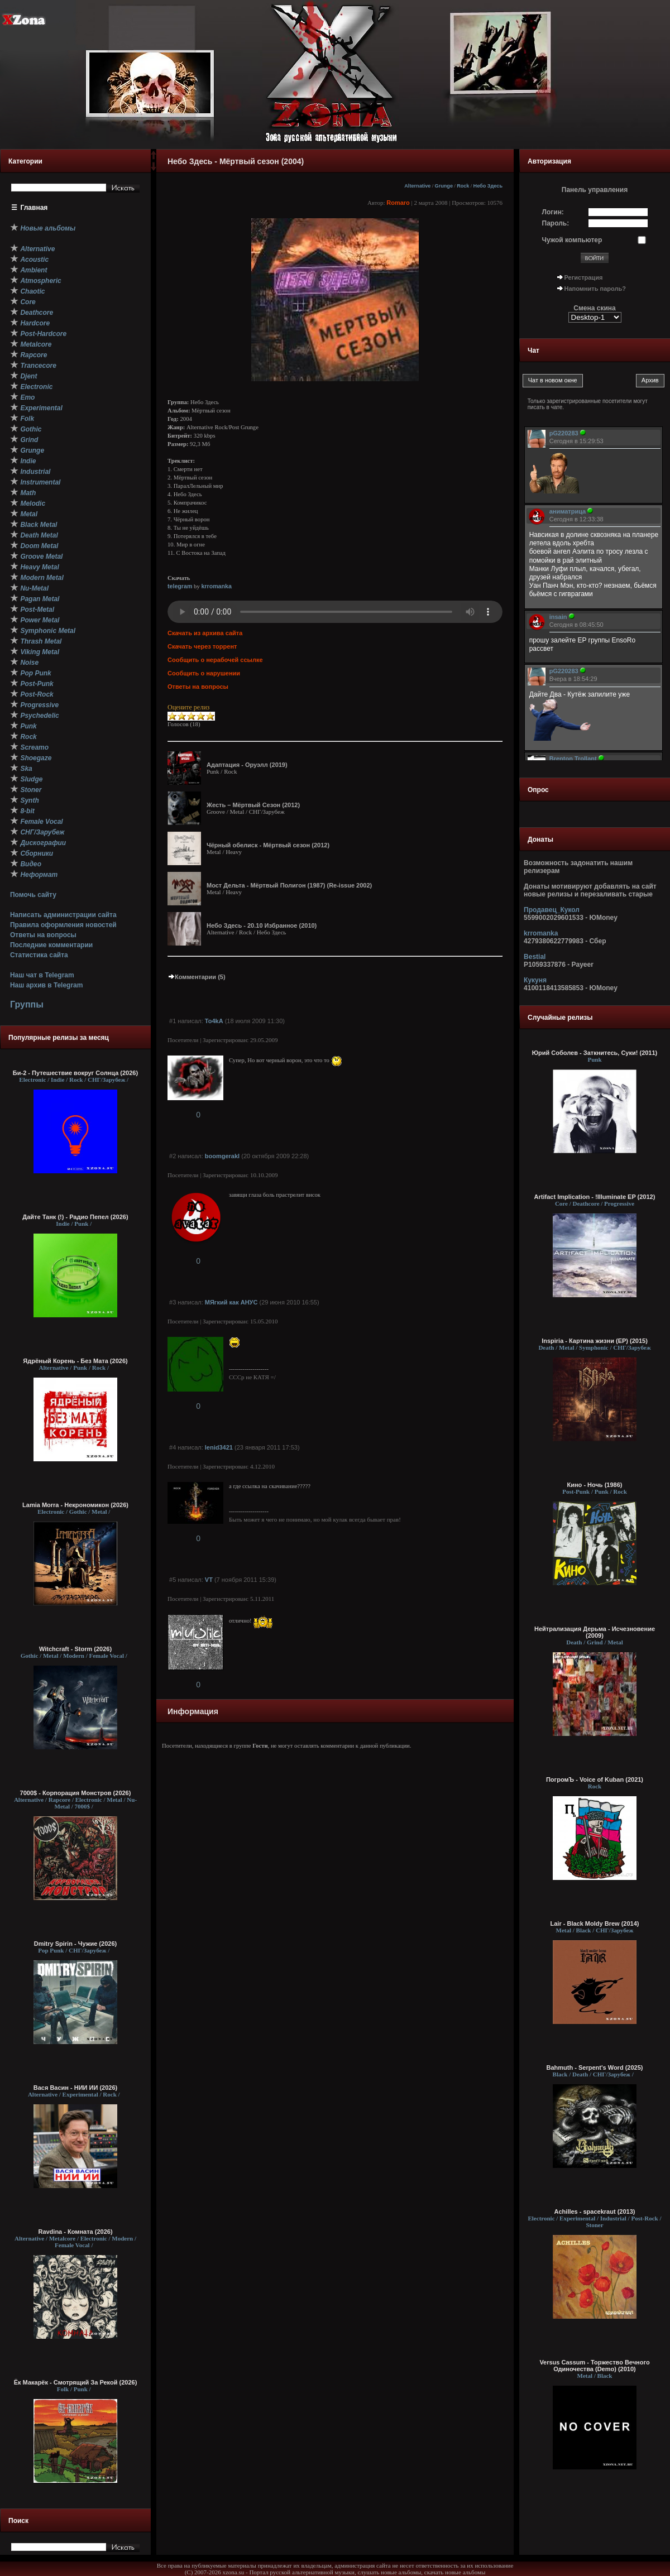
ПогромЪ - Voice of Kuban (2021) (594, 1779)
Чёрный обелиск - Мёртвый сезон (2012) (268, 845)
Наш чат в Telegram (42, 975)
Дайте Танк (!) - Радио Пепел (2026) (75, 1216)
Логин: (553, 212)
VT (209, 1579)
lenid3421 (219, 1447)
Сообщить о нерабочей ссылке (215, 659)
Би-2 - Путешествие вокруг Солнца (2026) (75, 1072)
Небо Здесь (487, 186)
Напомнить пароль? (595, 288)
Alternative (417, 186)
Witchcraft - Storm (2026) (75, 1649)
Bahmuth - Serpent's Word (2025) (595, 2067)
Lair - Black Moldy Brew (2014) (595, 1923)
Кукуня (535, 980)
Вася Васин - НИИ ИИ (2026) (76, 2087)
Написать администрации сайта (63, 915)
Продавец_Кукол (552, 910)
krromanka (216, 586)
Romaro (398, 202)
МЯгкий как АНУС (231, 1302)
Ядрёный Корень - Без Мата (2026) (75, 1360)
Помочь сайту (33, 895)
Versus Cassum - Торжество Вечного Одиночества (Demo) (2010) (594, 2365)
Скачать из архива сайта (205, 633)
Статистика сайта (39, 955)
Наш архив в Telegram (46, 985)
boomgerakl (222, 1156)
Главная (34, 208)
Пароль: (556, 223)
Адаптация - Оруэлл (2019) (247, 764)
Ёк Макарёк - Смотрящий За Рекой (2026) (75, 2382)
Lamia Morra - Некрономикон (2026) (75, 1505)
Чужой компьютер (572, 240)
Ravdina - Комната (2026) (75, 2231)
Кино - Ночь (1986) (594, 1484)
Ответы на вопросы (43, 935)
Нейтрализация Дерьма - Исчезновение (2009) (594, 1632)
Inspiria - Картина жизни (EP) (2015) (595, 1340)
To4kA (214, 1021)
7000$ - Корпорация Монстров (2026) (75, 1793)
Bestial (534, 957)
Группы (27, 1004)
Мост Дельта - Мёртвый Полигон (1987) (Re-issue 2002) (289, 885)
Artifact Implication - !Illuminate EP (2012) (594, 1196)
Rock (463, 186)
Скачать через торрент (202, 646)
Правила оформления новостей (63, 925)
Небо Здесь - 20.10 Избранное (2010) (262, 925)
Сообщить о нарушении (204, 673)
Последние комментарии (51, 945)
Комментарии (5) (197, 976)
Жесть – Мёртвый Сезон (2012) (253, 805)
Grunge (444, 186)
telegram (180, 586)
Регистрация (583, 277)
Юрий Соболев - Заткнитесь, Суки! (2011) (595, 1052)
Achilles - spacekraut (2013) (594, 2211)
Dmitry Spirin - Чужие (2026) (75, 1943)
